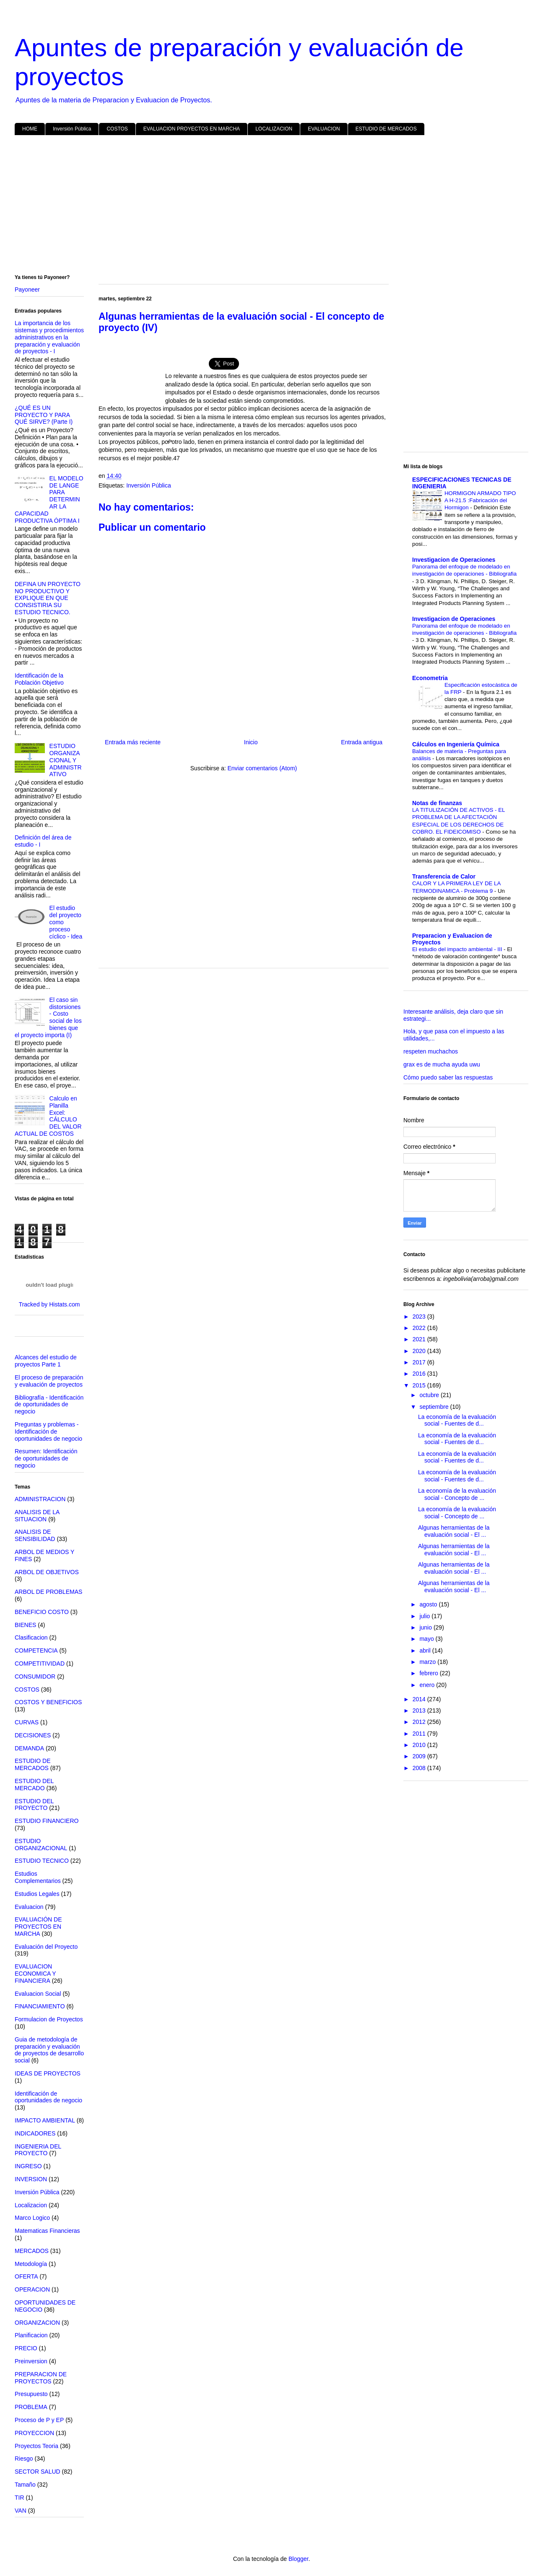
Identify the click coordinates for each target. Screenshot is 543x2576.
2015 (420, 1385)
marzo (428, 1661)
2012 (420, 1721)
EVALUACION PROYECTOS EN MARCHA (191, 129)
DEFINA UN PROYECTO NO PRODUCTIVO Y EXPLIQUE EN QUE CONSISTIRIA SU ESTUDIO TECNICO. (48, 598)
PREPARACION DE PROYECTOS (41, 2378)
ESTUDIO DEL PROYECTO (34, 1805)
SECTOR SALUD (37, 2471)
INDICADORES (35, 2133)
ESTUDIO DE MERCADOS (386, 129)
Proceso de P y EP (39, 2420)
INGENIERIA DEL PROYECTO (38, 2150)
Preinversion (31, 2361)
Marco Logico (32, 2217)
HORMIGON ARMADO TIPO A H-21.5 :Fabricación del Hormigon (480, 500)
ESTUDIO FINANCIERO (46, 1820)
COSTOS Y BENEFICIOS (48, 1702)
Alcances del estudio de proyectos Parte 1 (46, 1361)
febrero (429, 1673)
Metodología (31, 2264)
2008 (420, 1768)
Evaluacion (29, 1906)
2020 (420, 1351)
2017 (420, 1362)
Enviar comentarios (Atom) (262, 768)
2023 (420, 1316)
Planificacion (31, 2335)
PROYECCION (34, 2433)
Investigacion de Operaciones (453, 559)
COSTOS (117, 129)
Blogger (298, 2558)
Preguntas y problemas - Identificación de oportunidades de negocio (48, 1431)
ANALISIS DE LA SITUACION (37, 1516)
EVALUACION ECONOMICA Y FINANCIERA (35, 1973)
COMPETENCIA (36, 1650)
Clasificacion (31, 1637)
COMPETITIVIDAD (40, 1663)
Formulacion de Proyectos (49, 2019)
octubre (430, 1395)
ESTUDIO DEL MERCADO (34, 1784)
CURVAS (27, 1722)
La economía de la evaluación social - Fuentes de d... (457, 1420)
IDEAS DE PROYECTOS (48, 2073)
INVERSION (31, 2179)
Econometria (430, 678)
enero (427, 1685)
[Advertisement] (266, 206)
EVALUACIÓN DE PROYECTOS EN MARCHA (38, 1926)
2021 (420, 1339)
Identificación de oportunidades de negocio (48, 2097)
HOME (29, 129)
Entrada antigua (361, 742)
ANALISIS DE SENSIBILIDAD (35, 1535)
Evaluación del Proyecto (46, 1946)
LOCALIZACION (273, 129)
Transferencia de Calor (443, 876)
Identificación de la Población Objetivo (39, 679)
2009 (420, 1756)
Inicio (251, 742)
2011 (420, 1733)
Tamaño (25, 2484)
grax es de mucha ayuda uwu (441, 1064)
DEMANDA (29, 1748)
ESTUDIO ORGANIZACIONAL (41, 1844)
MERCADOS (32, 2250)
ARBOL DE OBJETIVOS (47, 1572)
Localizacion (31, 2205)
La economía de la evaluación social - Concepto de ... (457, 1494)
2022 (420, 1328)
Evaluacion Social (38, 1993)
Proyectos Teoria (36, 2446)
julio (425, 1616)
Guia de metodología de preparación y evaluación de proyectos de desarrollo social (49, 2050)
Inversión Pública (72, 129)
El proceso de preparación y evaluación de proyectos (49, 1381)
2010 (420, 1745)
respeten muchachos (430, 1051)
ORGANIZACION (37, 2322)
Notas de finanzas (437, 803)
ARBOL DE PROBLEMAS (48, 1591)
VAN (20, 2510)
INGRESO (28, 2166)
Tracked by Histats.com (49, 1304)
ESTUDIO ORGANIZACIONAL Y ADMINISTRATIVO (65, 760)
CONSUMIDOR (35, 1676)
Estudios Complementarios (38, 1877)
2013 (420, 1710)
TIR (19, 2497)
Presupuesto (31, 2394)
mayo (427, 1638)
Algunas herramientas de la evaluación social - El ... (453, 1531)
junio (426, 1627)
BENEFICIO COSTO (42, 1612)
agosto (429, 1604)
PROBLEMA (31, 2407)
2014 (420, 1699)
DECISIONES (33, 1735)
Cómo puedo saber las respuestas (448, 1077)
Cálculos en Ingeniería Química (455, 744)
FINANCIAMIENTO (40, 2006)
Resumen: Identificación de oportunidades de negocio (46, 1458)
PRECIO (26, 2348)
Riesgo (24, 2458)
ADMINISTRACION (40, 1499)
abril (425, 1650)
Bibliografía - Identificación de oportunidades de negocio (49, 1404)
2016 (420, 1373)
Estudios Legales (37, 1893)
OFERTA (26, 2276)
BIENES (25, 1625)
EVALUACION (324, 129)
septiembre (434, 1406)
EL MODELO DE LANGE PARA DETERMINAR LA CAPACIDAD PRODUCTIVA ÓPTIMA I (49, 499)
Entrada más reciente (133, 742)
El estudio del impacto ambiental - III (458, 949)
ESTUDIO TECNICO (42, 1860)
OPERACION (32, 2289)
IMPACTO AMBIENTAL (45, 2120)
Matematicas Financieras (47, 2230)
